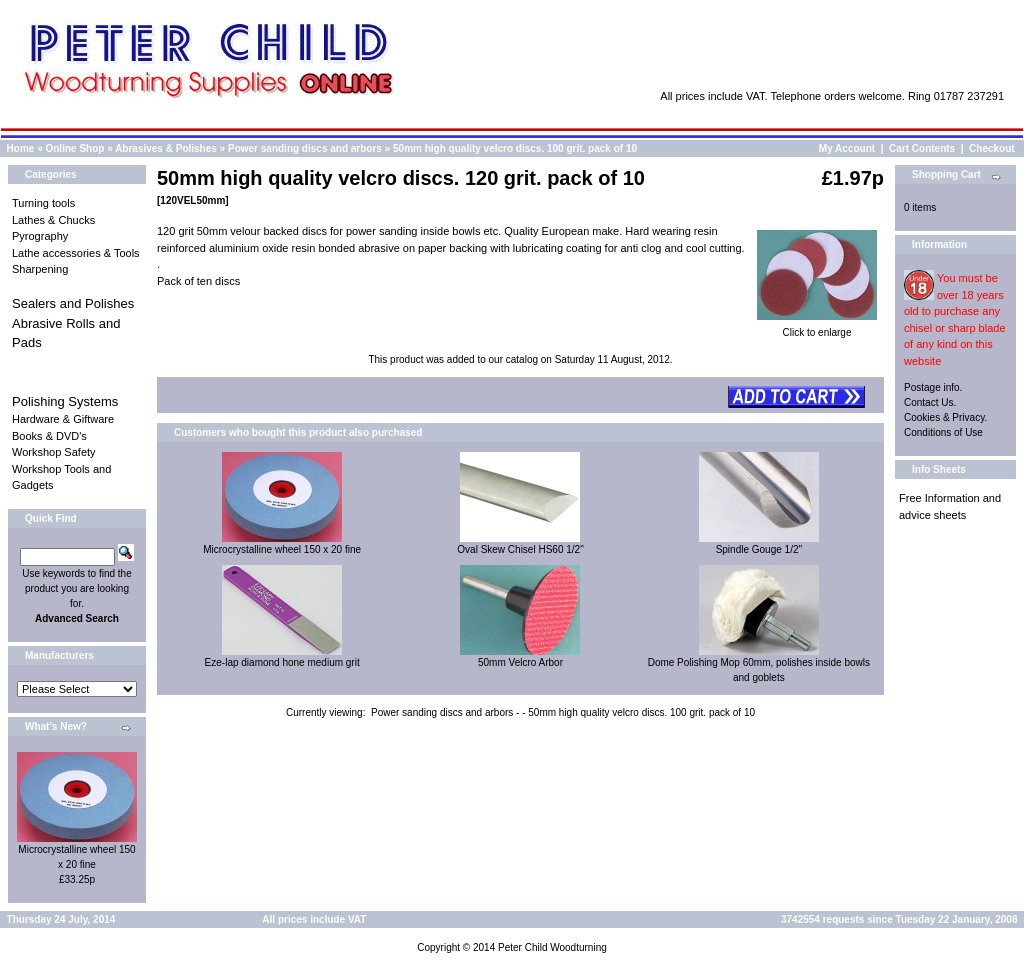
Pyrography (40, 236)
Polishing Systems (65, 401)
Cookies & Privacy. (945, 417)
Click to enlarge (817, 327)
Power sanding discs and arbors (305, 148)
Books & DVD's (49, 436)
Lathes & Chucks (53, 220)
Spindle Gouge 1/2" (759, 549)
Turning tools (43, 203)
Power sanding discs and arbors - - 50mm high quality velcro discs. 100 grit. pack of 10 (563, 712)
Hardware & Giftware (63, 419)
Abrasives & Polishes (166, 148)
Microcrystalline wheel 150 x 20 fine (282, 549)
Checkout (992, 148)
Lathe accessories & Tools (76, 253)
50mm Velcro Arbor (520, 662)
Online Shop (74, 148)
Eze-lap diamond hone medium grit (282, 662)
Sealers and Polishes (73, 303)
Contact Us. (930, 402)
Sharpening (40, 269)
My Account (847, 148)
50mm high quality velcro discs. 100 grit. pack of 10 (515, 148)
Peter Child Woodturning (552, 947)
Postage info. (933, 387)
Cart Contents (922, 148)
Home (21, 148)
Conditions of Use (943, 432)
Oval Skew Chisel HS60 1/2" (520, 549)
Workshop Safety (54, 452)
